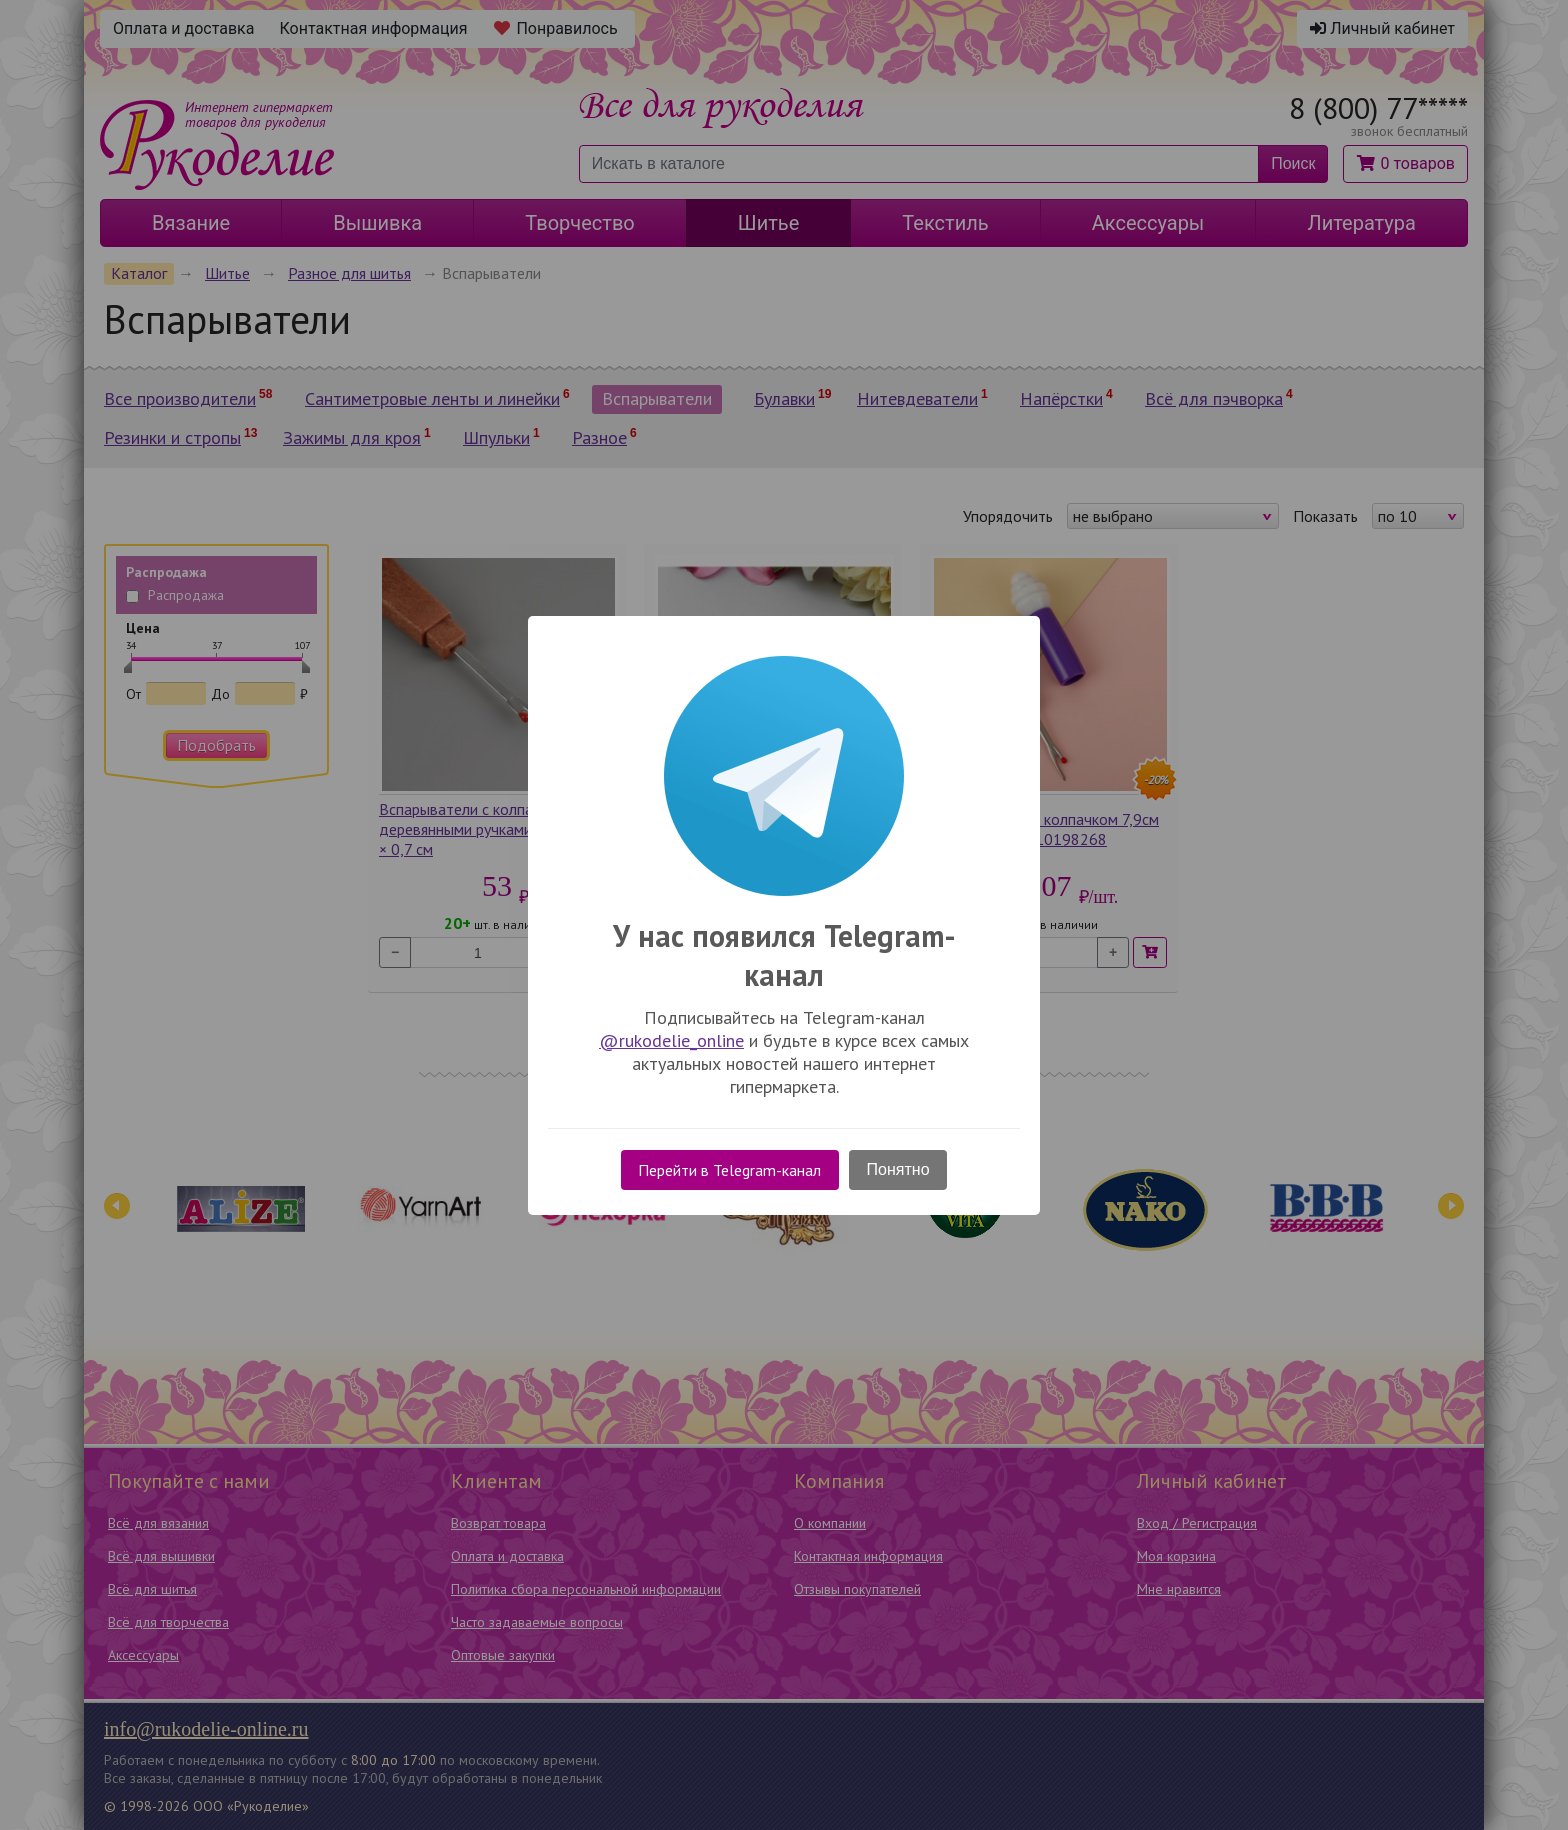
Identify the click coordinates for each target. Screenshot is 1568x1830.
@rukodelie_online (671, 1040)
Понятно (898, 1169)
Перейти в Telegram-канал (729, 1170)
